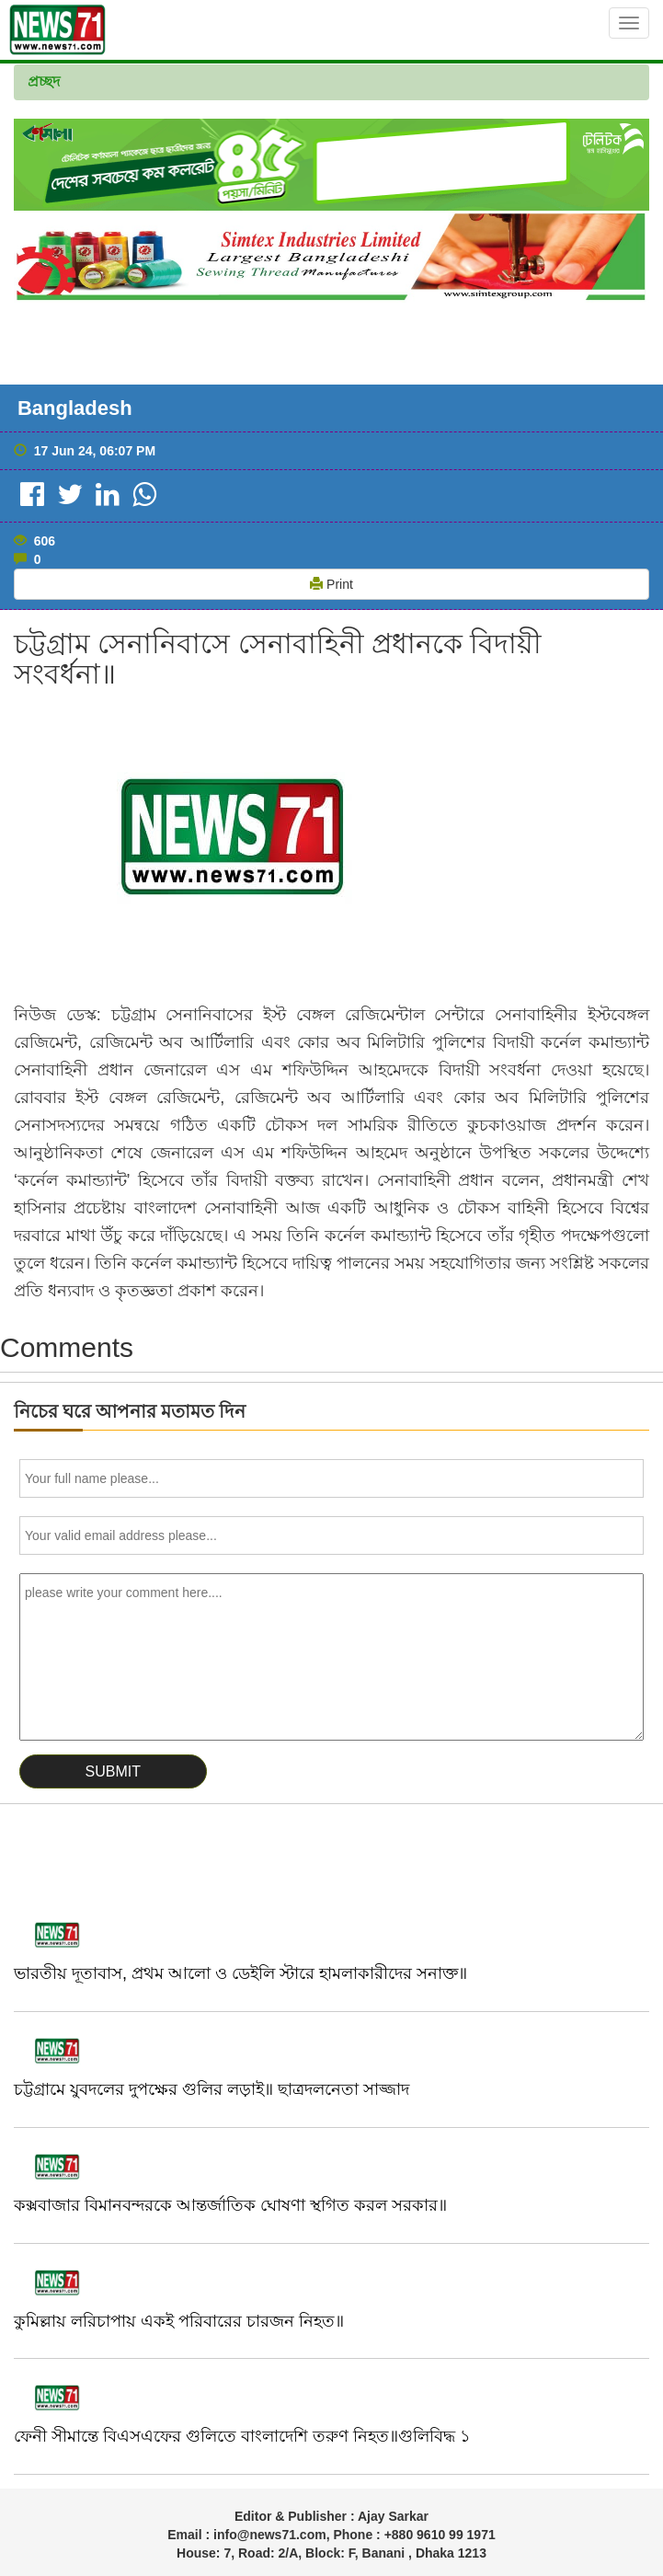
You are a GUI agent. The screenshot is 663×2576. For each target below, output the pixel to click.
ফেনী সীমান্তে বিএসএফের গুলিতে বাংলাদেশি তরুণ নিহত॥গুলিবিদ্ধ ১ (242, 2436)
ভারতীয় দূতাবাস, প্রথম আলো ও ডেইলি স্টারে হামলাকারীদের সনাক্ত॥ (240, 1973)
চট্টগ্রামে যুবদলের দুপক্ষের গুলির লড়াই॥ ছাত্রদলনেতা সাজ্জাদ (211, 2089)
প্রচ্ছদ (44, 81)
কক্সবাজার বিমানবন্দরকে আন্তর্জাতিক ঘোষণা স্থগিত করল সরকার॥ (230, 2205)
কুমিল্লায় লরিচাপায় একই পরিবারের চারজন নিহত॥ (179, 2321)
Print (331, 584)
